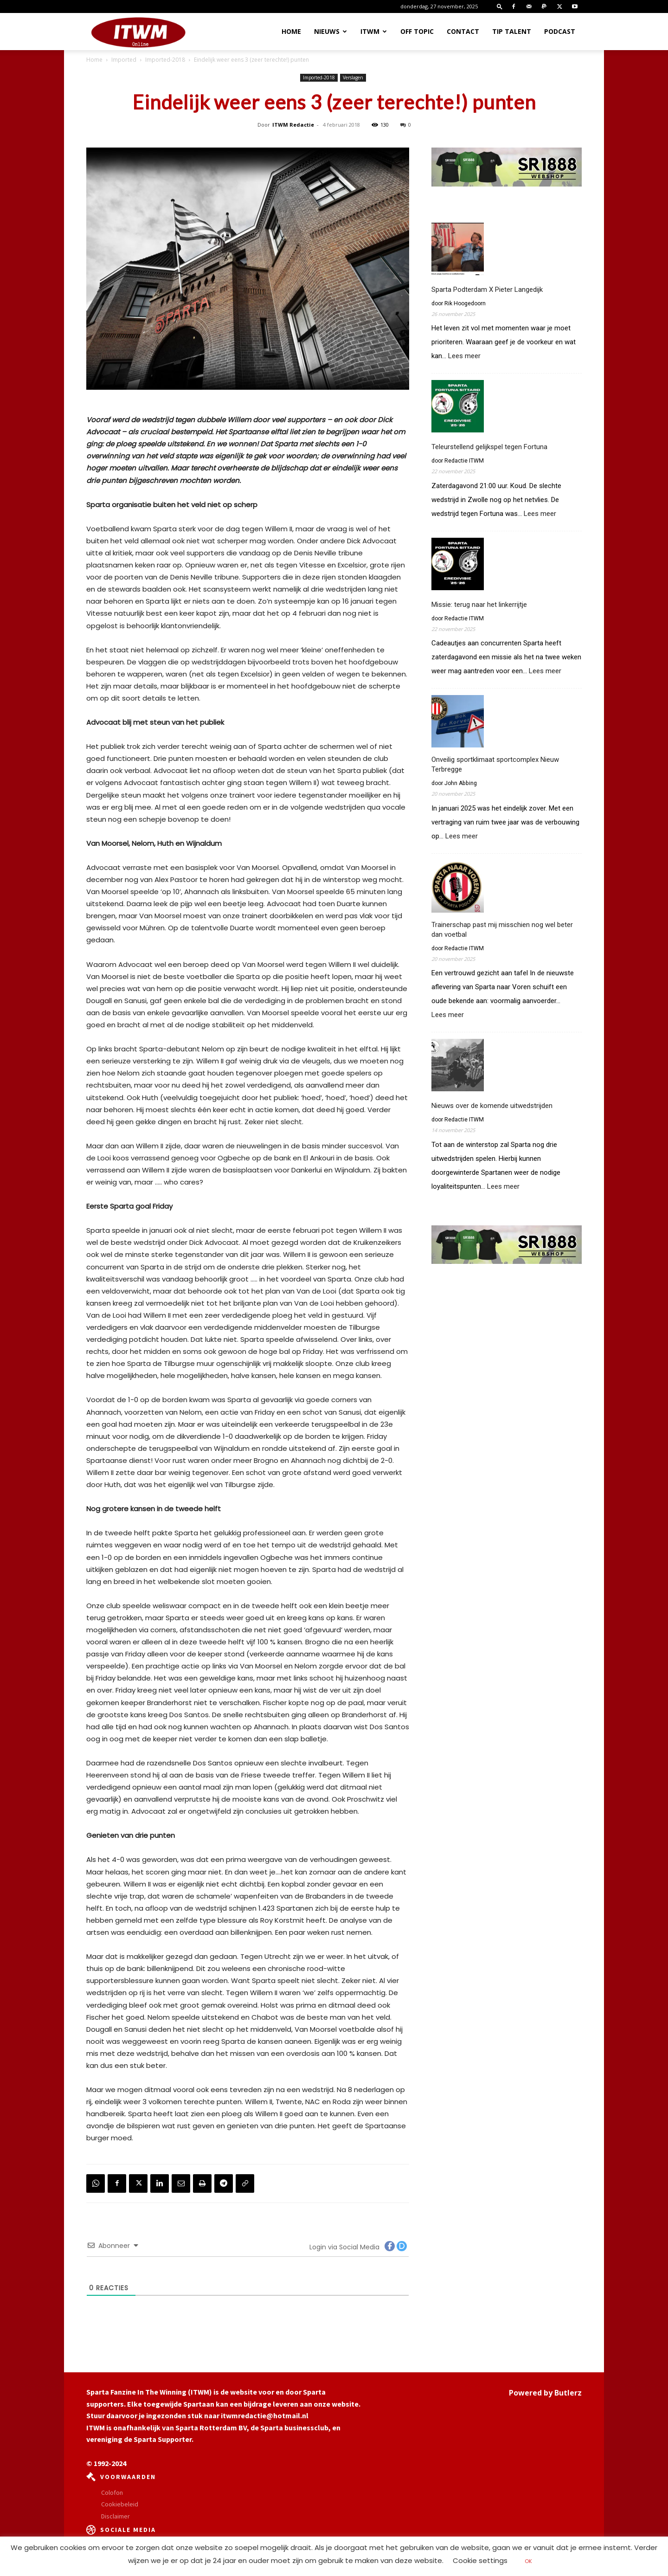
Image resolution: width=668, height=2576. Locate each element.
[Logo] (138, 32)
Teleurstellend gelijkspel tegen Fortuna (489, 447)
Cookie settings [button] (480, 2560)
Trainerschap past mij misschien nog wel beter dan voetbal (502, 930)
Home (291, 31)
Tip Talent (511, 31)
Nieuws (330, 31)
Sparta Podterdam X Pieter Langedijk (487, 289)
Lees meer (464, 356)
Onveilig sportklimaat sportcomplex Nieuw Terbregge (495, 764)
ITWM (373, 31)
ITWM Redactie (293, 124)
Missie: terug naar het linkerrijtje (479, 604)
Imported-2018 (165, 60)
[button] (500, 6)
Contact (463, 31)
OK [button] (528, 2561)
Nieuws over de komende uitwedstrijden (491, 1105)
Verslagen (353, 77)
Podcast (559, 31)
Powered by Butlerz (545, 2393)
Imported (123, 60)
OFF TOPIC (417, 31)
